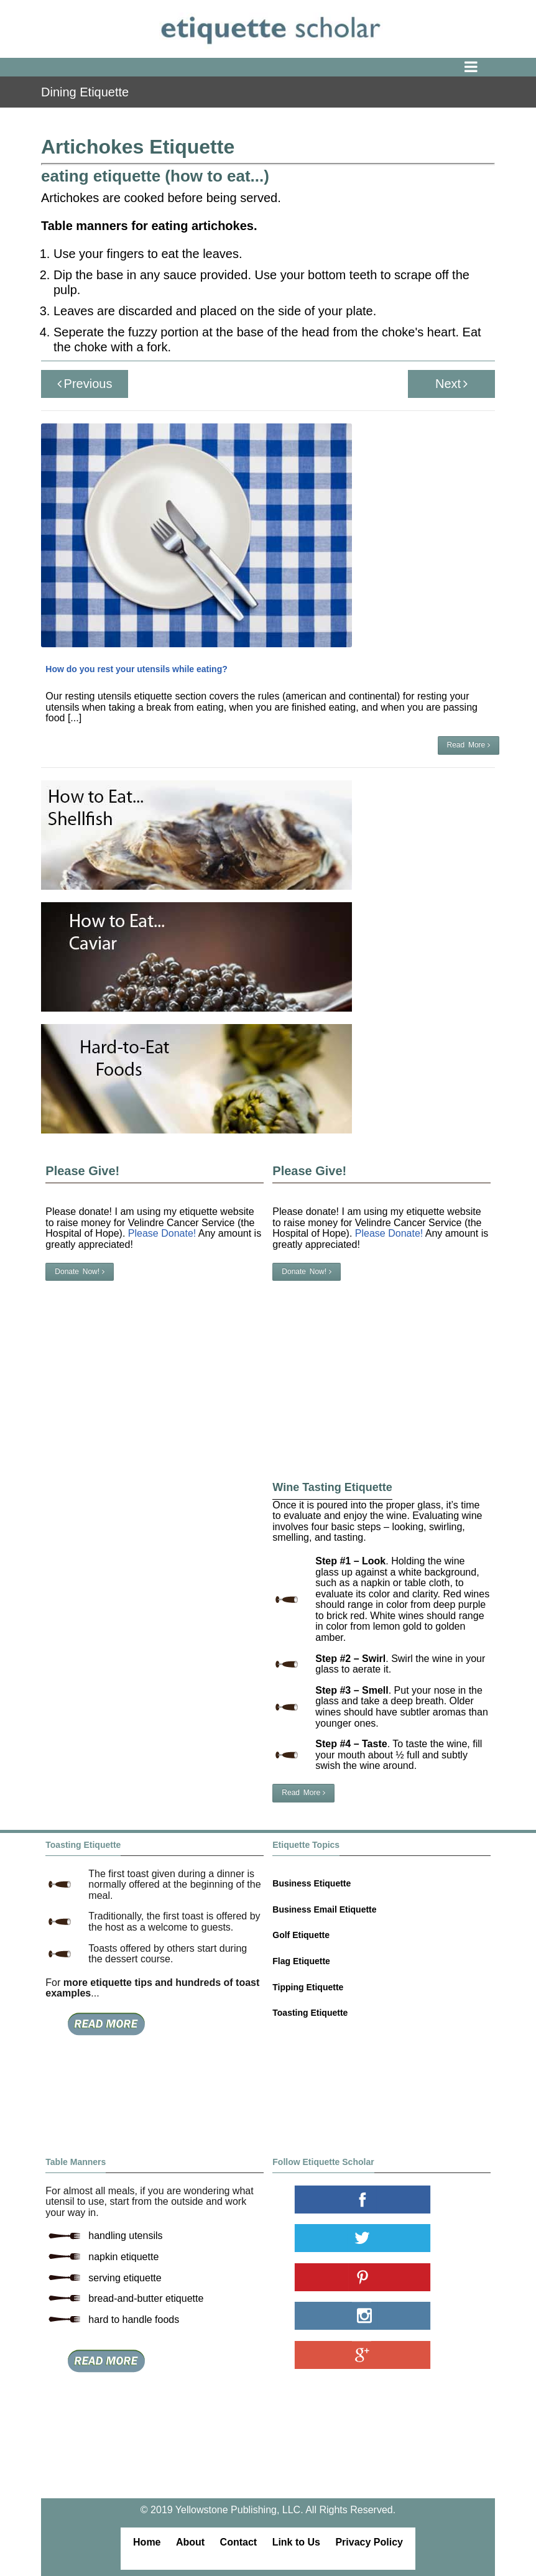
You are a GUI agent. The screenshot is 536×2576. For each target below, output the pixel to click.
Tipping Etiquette (307, 1987)
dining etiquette (172, 113)
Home (146, 2542)
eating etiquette (301, 113)
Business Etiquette (311, 1883)
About (190, 2542)
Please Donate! (389, 1233)
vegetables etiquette (375, 113)
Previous (85, 383)
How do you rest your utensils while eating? (136, 669)
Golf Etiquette (301, 1935)
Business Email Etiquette (324, 1909)
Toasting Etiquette (310, 2013)
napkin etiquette (123, 2256)
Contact (238, 2542)
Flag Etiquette (301, 1961)
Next (451, 383)
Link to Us (296, 2542)
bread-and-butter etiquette (145, 2298)
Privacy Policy (369, 2542)
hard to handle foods (133, 2319)
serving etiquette (124, 2278)
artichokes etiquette (456, 113)
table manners (237, 113)
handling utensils (125, 2235)
